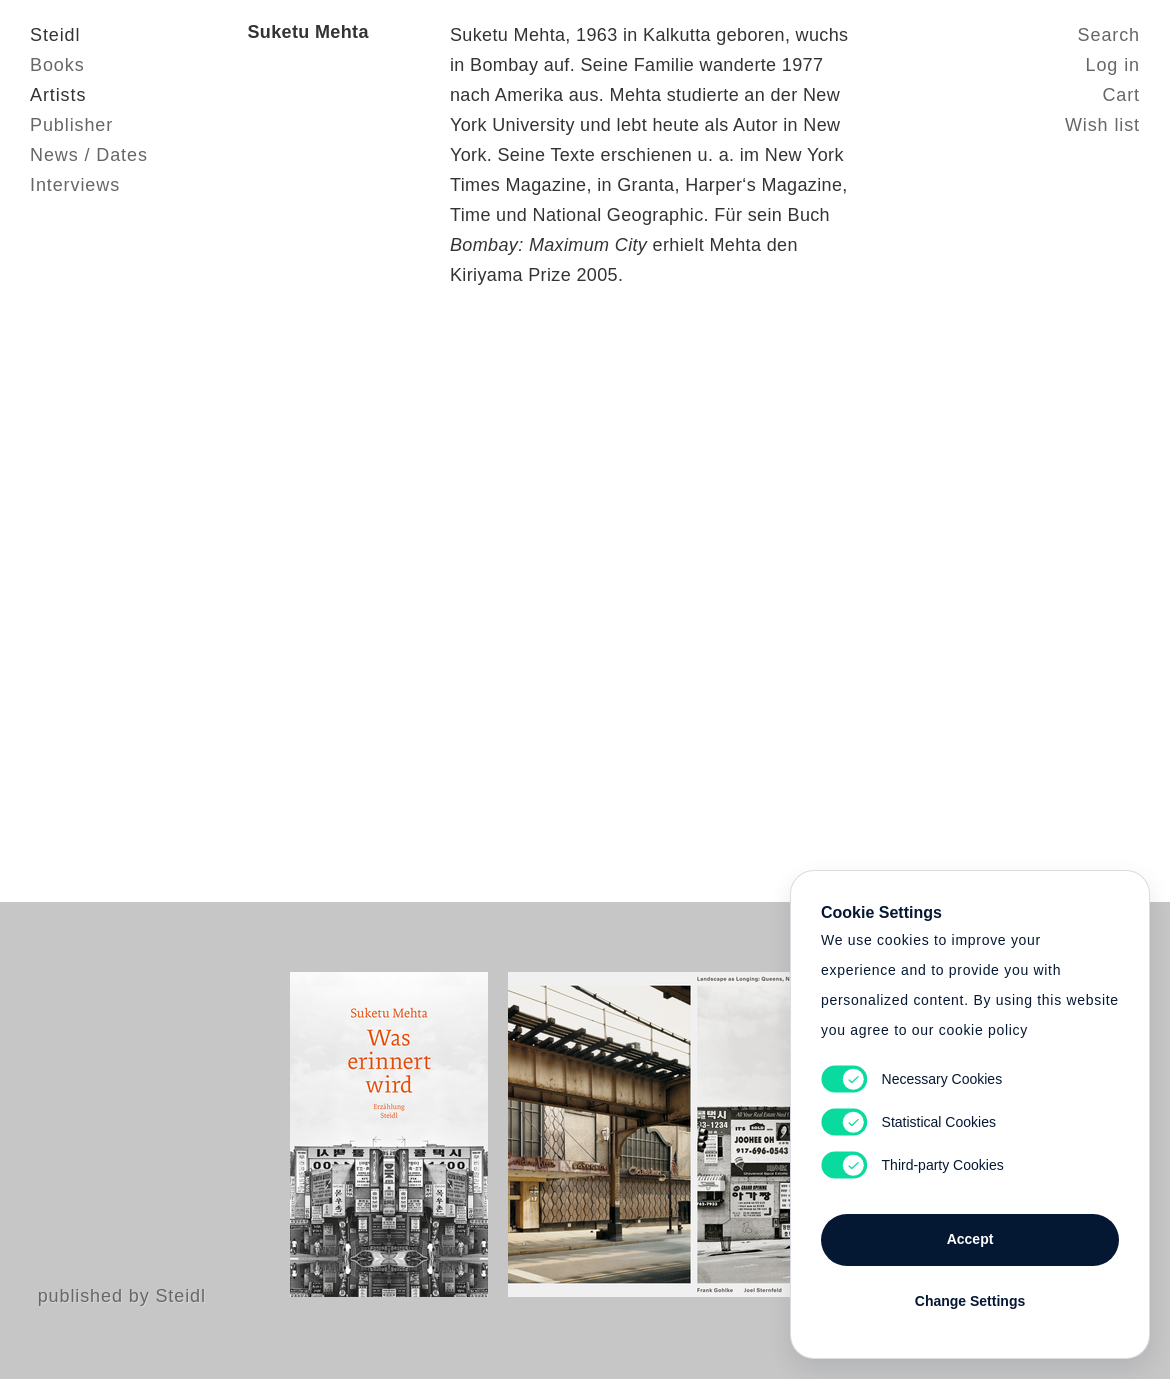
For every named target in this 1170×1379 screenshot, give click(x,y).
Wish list (1102, 125)
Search (1109, 35)
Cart (1121, 95)
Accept (970, 1239)
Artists (58, 95)
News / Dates (89, 155)
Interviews (75, 185)
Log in (1113, 65)
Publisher (71, 125)
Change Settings (970, 1301)
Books (57, 65)
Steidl (55, 35)
